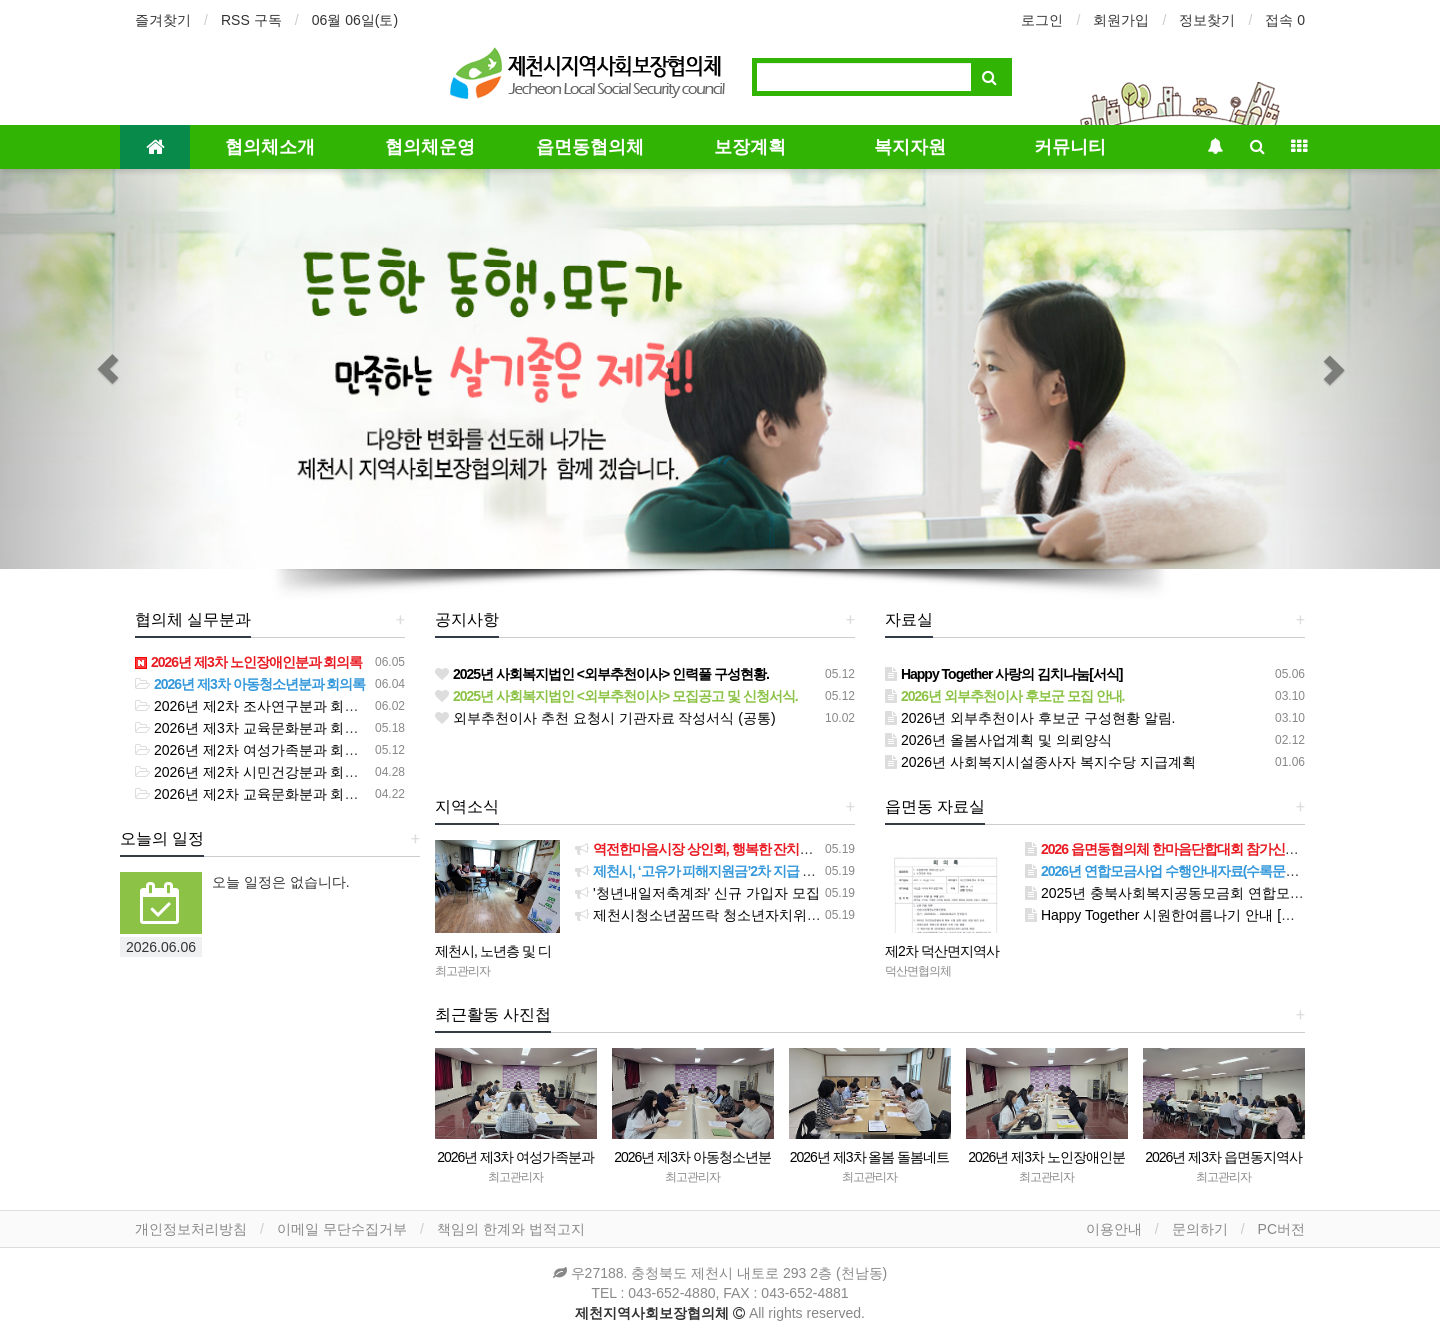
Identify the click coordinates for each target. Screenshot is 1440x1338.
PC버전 (1281, 1229)
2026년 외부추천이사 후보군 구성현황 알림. (1030, 718)
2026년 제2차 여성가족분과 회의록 (254, 750)
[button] (108, 369)
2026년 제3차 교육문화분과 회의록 (254, 728)
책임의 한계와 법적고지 (511, 1229)
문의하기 (1200, 1229)
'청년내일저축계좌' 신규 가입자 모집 (697, 893)
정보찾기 (1207, 20)
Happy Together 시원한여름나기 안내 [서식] (1169, 915)
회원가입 (1121, 20)
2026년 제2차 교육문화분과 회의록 (254, 794)
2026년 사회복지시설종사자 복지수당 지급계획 (1040, 762)
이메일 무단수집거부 (342, 1229)
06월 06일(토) (355, 20)
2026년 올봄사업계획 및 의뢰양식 (998, 740)
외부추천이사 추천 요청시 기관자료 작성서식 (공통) (605, 718)
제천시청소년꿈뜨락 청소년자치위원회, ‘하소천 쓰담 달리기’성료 (786, 915)
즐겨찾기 (163, 20)
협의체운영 (430, 146)
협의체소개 (270, 146)
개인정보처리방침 (191, 1229)
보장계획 (750, 146)
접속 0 (1285, 20)
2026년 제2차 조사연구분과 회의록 (254, 706)
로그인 (1042, 20)
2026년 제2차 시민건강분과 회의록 (254, 772)
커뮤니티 (1070, 146)
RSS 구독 (251, 20)
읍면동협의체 (590, 146)
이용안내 (1114, 1229)
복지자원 (910, 146)
